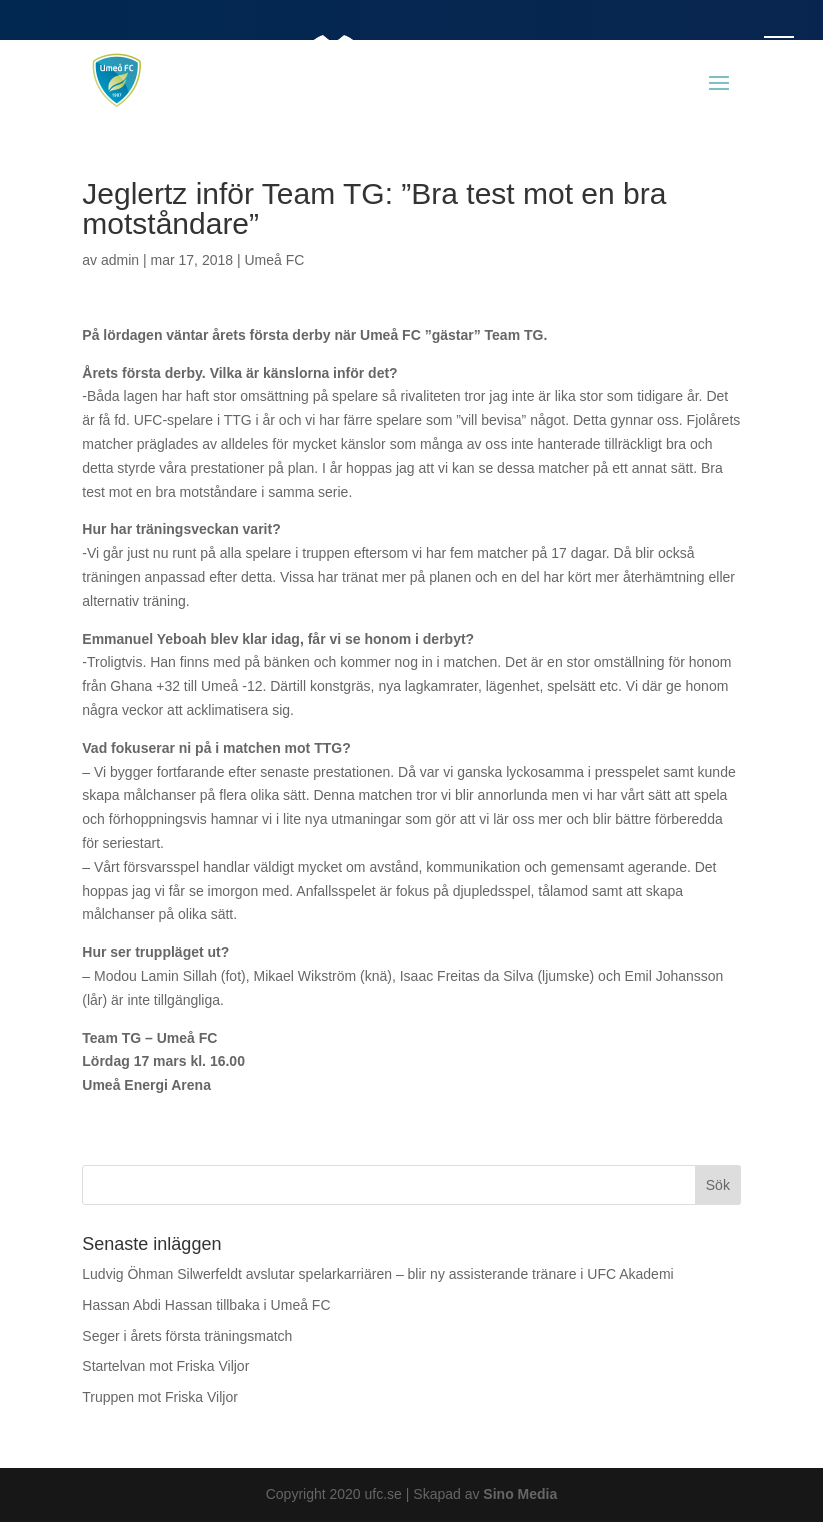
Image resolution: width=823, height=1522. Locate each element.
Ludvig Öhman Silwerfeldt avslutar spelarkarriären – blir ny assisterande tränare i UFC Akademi (377, 1274)
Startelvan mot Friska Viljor (165, 1366)
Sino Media (520, 1494)
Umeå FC (274, 260)
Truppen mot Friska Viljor (160, 1397)
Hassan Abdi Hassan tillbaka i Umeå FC (206, 1305)
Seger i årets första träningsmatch (187, 1336)
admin (120, 260)
